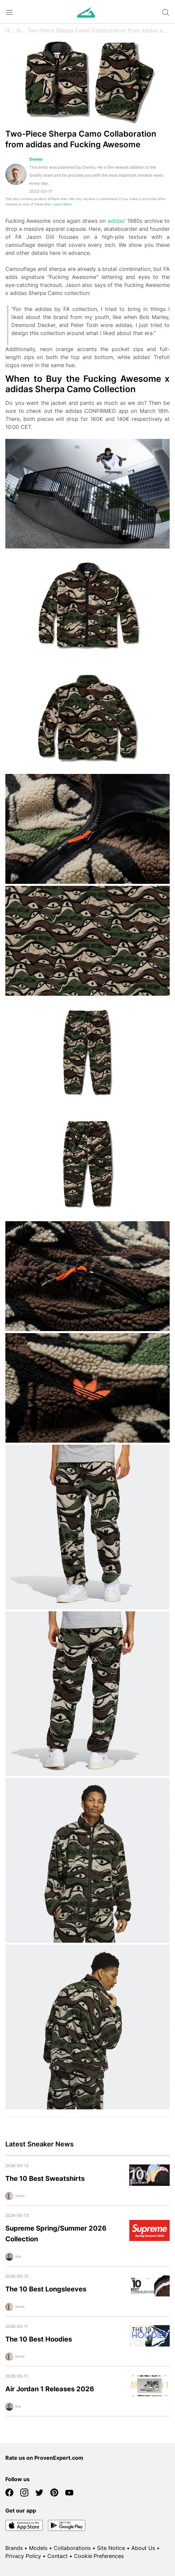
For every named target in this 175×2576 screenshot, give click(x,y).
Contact (57, 2556)
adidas (116, 220)
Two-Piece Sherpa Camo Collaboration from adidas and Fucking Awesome (98, 30)
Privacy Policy (23, 2556)
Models (38, 2548)
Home (11, 30)
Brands (14, 2548)
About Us (143, 2548)
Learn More (62, 204)
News (22, 30)
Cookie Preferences (99, 2556)
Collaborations (72, 2548)
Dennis (36, 159)
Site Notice (111, 2548)
